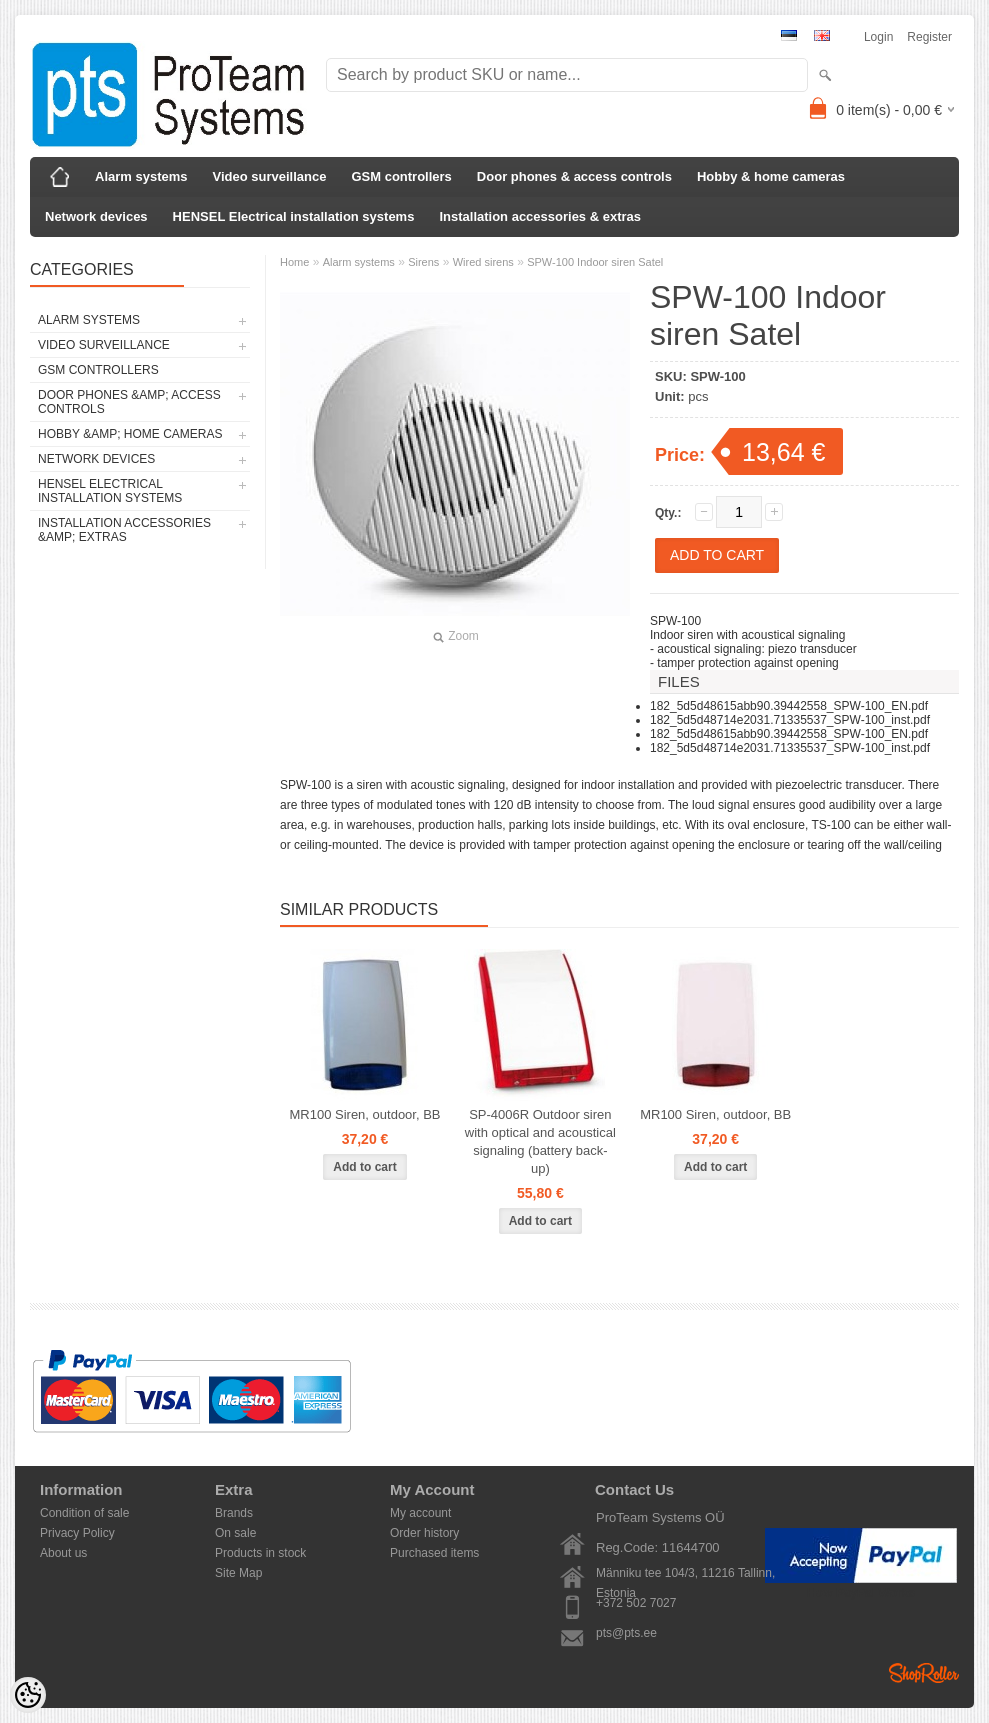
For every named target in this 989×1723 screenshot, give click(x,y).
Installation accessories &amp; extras (124, 530)
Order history (424, 1533)
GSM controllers (401, 176)
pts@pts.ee (626, 1633)
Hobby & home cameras (771, 176)
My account (420, 1513)
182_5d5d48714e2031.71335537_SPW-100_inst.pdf (790, 720)
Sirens (423, 262)
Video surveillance (270, 176)
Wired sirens (483, 262)
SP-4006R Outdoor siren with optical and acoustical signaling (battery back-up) (540, 1141)
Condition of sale (84, 1513)
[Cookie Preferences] (28, 1695)
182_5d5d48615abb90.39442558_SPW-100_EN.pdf (789, 706)
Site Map (238, 1573)
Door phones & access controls (574, 176)
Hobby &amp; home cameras (130, 434)
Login (878, 37)
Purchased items (434, 1553)
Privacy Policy (77, 1533)
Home (294, 262)
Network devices (96, 216)
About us (63, 1553)
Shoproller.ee (924, 1673)
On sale (235, 1533)
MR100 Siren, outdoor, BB (364, 1114)
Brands (234, 1513)
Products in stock (260, 1553)
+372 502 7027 (636, 1603)
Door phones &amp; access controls (129, 402)
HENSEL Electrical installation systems (294, 216)
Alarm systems (141, 176)
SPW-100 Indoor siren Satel (595, 262)
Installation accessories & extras (540, 216)
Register (929, 37)
